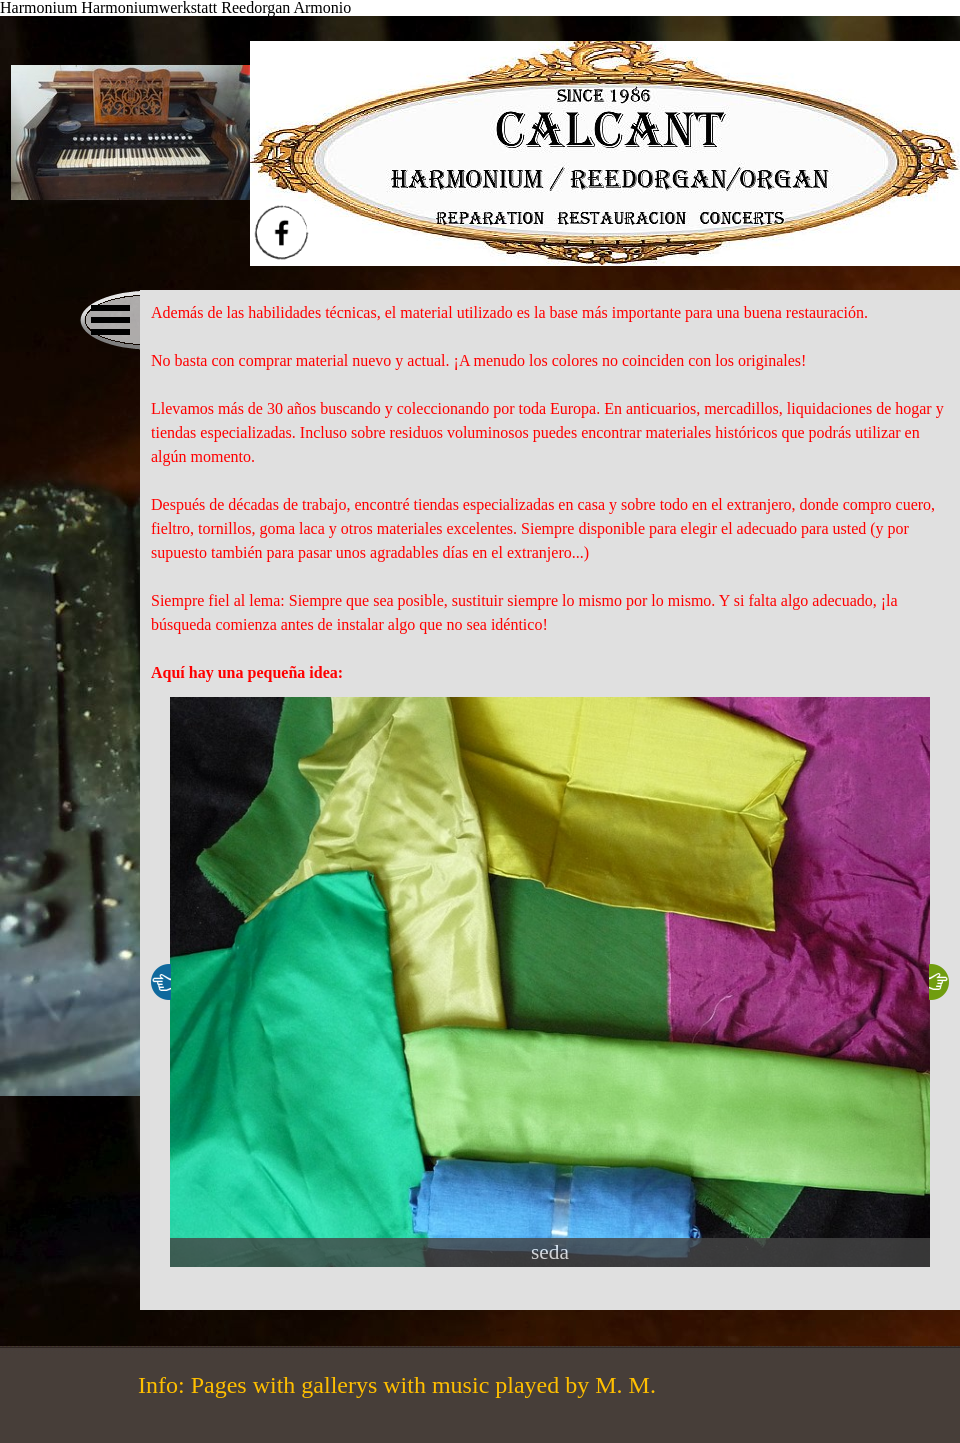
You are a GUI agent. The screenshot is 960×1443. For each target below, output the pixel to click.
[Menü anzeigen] (110, 320)
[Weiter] (939, 982)
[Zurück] (161, 982)
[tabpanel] (550, 493)
